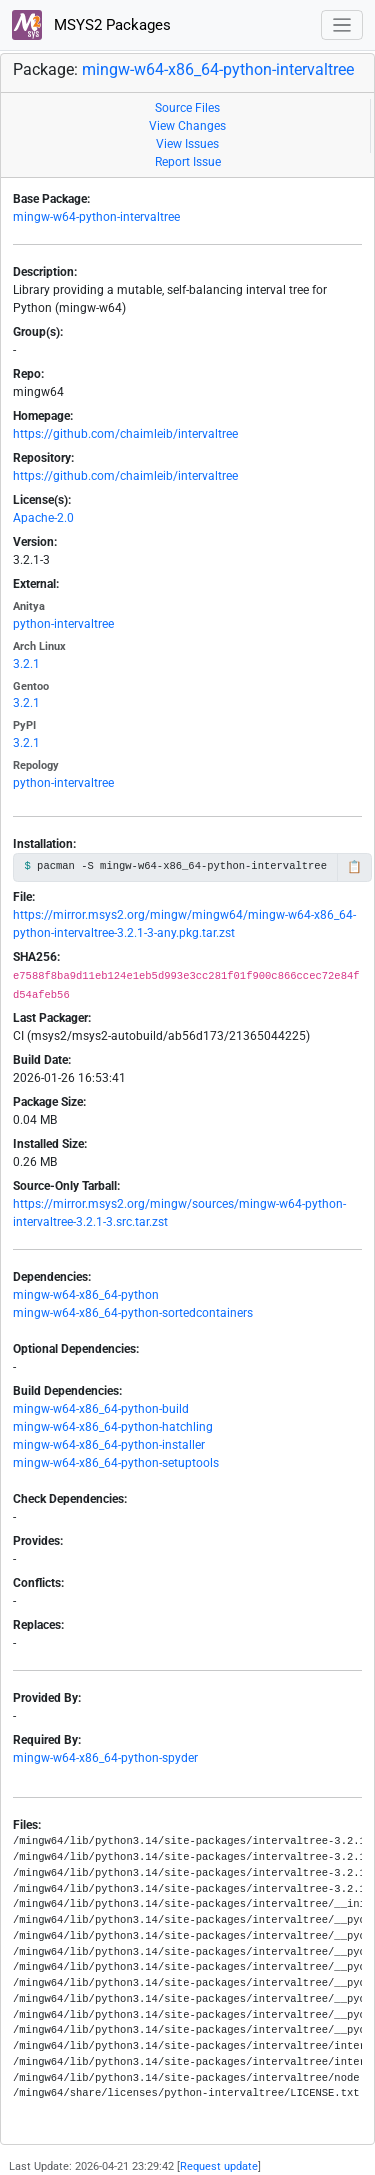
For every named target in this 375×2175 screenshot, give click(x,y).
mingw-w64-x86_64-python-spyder (105, 1758)
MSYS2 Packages (91, 25)
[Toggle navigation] (342, 25)
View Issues (187, 144)
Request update (219, 2166)
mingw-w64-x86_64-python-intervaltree (218, 69)
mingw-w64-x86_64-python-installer (109, 1445)
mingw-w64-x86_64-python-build (101, 1409)
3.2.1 (26, 664)
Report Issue (188, 162)
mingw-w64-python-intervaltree (96, 217)
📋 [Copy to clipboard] (354, 867)
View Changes (187, 126)
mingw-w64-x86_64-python (86, 1295)
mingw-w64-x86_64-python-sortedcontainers (133, 1313)
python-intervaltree (63, 624)
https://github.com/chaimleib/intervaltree (125, 434)
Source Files (187, 108)
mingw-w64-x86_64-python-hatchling (113, 1427)
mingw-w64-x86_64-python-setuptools (116, 1463)
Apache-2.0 (43, 518)
